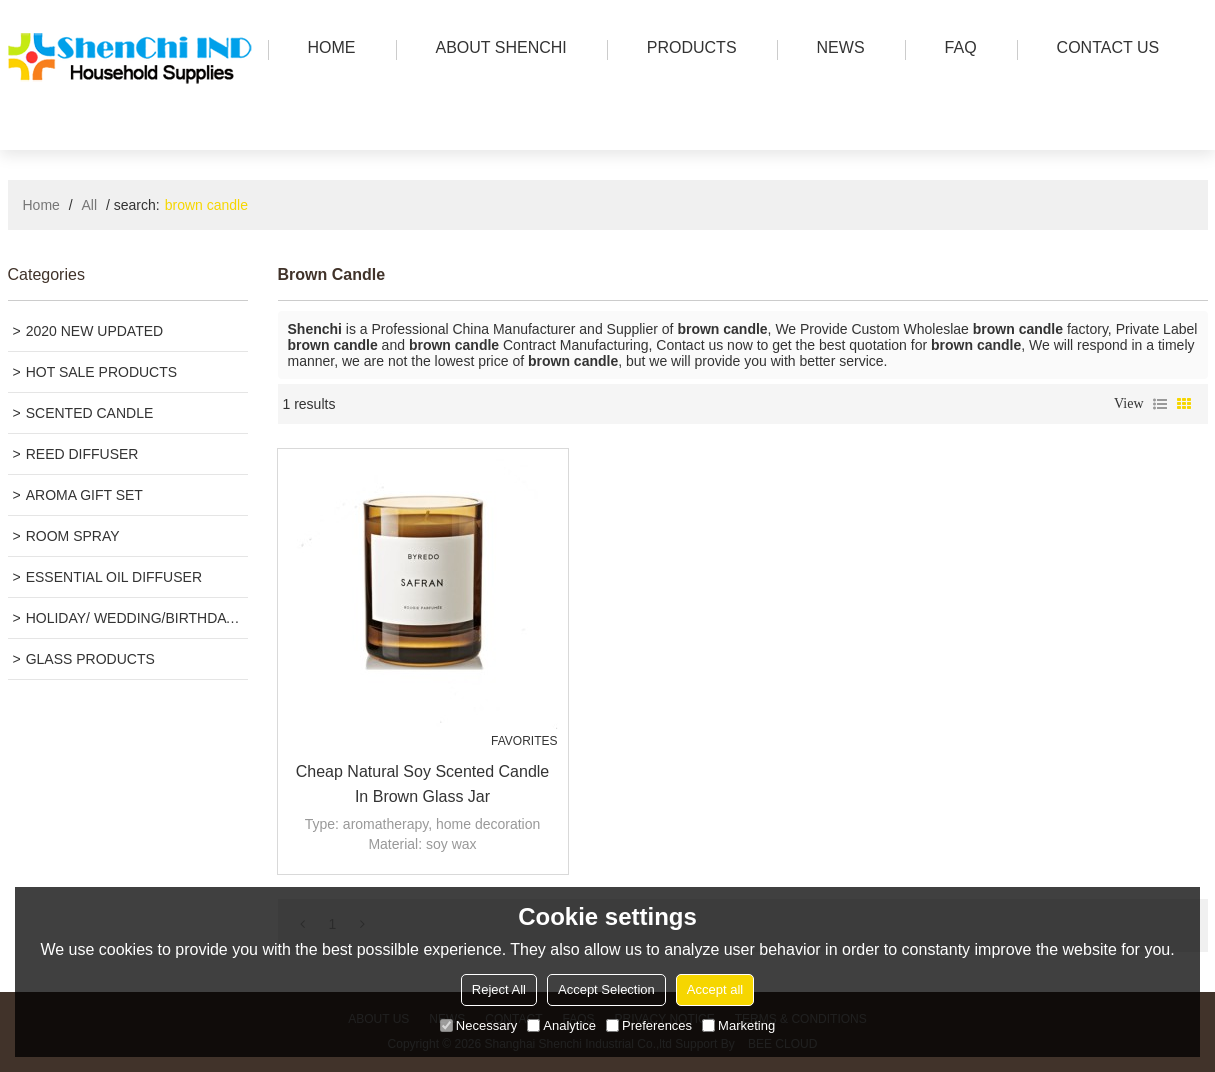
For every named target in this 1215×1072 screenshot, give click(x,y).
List (1160, 404)
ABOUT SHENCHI (496, 49)
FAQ (956, 49)
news (836, 49)
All (90, 205)
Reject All (499, 989)
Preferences (649, 1025)
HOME (327, 49)
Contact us (1103, 49)
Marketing (738, 1025)
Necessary (478, 1025)
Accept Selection (606, 989)
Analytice (561, 1025)
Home (41, 205)
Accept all (715, 989)
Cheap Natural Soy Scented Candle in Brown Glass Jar (423, 784)
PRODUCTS (687, 49)
